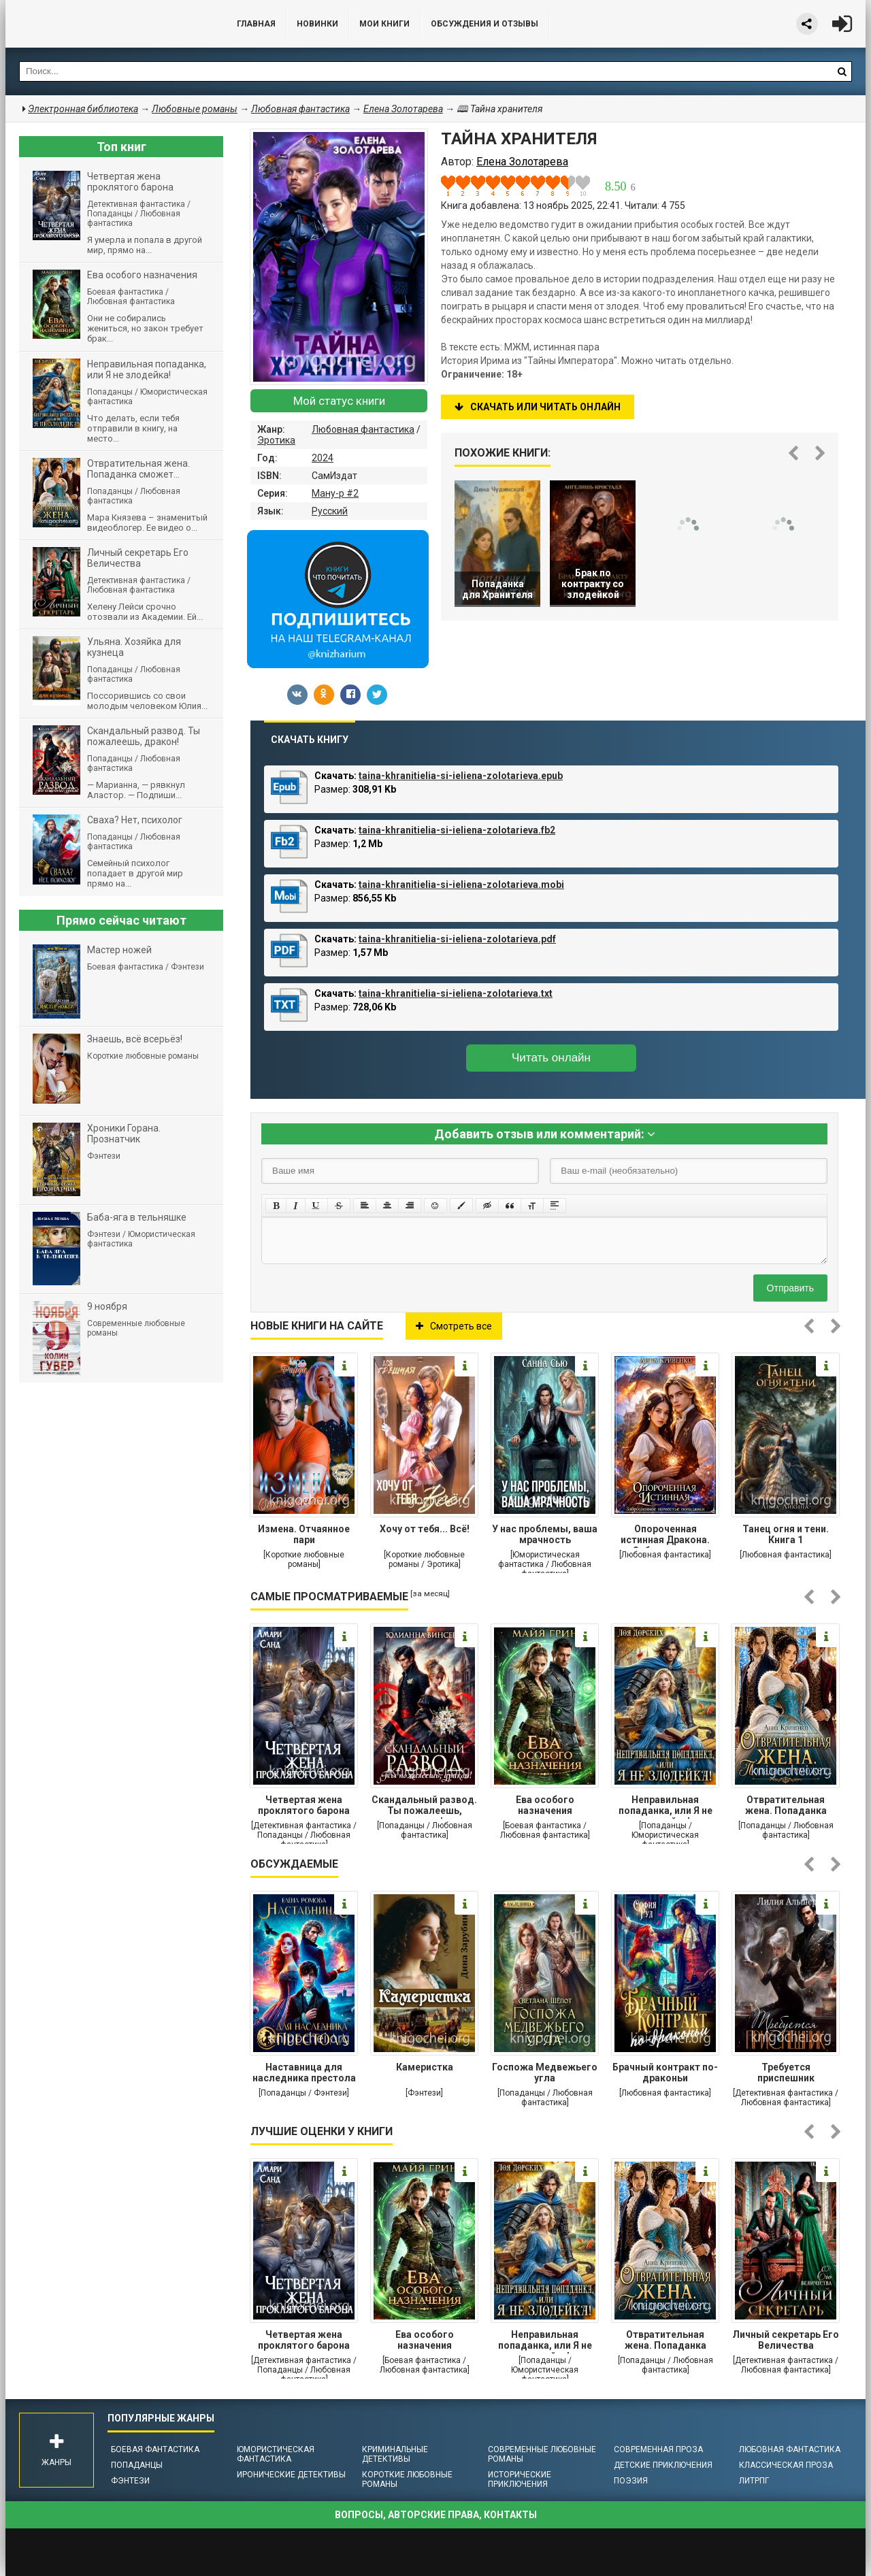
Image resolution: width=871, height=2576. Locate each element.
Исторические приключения (519, 2479)
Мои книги (384, 24)
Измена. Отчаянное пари (304, 1534)
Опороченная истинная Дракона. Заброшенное (665, 1535)
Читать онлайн (551, 1057)
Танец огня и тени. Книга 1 (785, 1534)
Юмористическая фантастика (275, 2454)
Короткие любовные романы (407, 2479)
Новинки (317, 24)
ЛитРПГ (754, 2481)
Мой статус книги (339, 401)
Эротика (276, 440)
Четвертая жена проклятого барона (304, 1805)
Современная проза (658, 2449)
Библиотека (107, 24)
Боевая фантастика (155, 2449)
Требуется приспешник (786, 2072)
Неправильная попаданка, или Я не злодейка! (665, 1806)
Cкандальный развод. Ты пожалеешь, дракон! (424, 1806)
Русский (330, 511)
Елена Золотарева (403, 108)
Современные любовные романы (542, 2454)
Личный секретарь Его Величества (785, 2340)
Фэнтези (130, 2481)
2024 (322, 457)
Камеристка (424, 2067)
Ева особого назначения (545, 1805)
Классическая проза (786, 2465)
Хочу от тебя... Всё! (425, 1528)
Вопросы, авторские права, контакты (436, 2514)
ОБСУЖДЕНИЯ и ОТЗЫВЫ (484, 24)
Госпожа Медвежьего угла (544, 2072)
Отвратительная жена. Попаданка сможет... (786, 1806)
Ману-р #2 (335, 493)
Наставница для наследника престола (304, 2072)
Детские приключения (663, 2465)
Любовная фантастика (363, 429)
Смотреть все (454, 1326)
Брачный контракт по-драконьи (665, 2072)
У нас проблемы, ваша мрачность (544, 1534)
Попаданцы (137, 2465)
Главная (256, 24)
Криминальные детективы (395, 2454)
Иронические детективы (291, 2474)
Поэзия (631, 2481)
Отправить (790, 1288)
